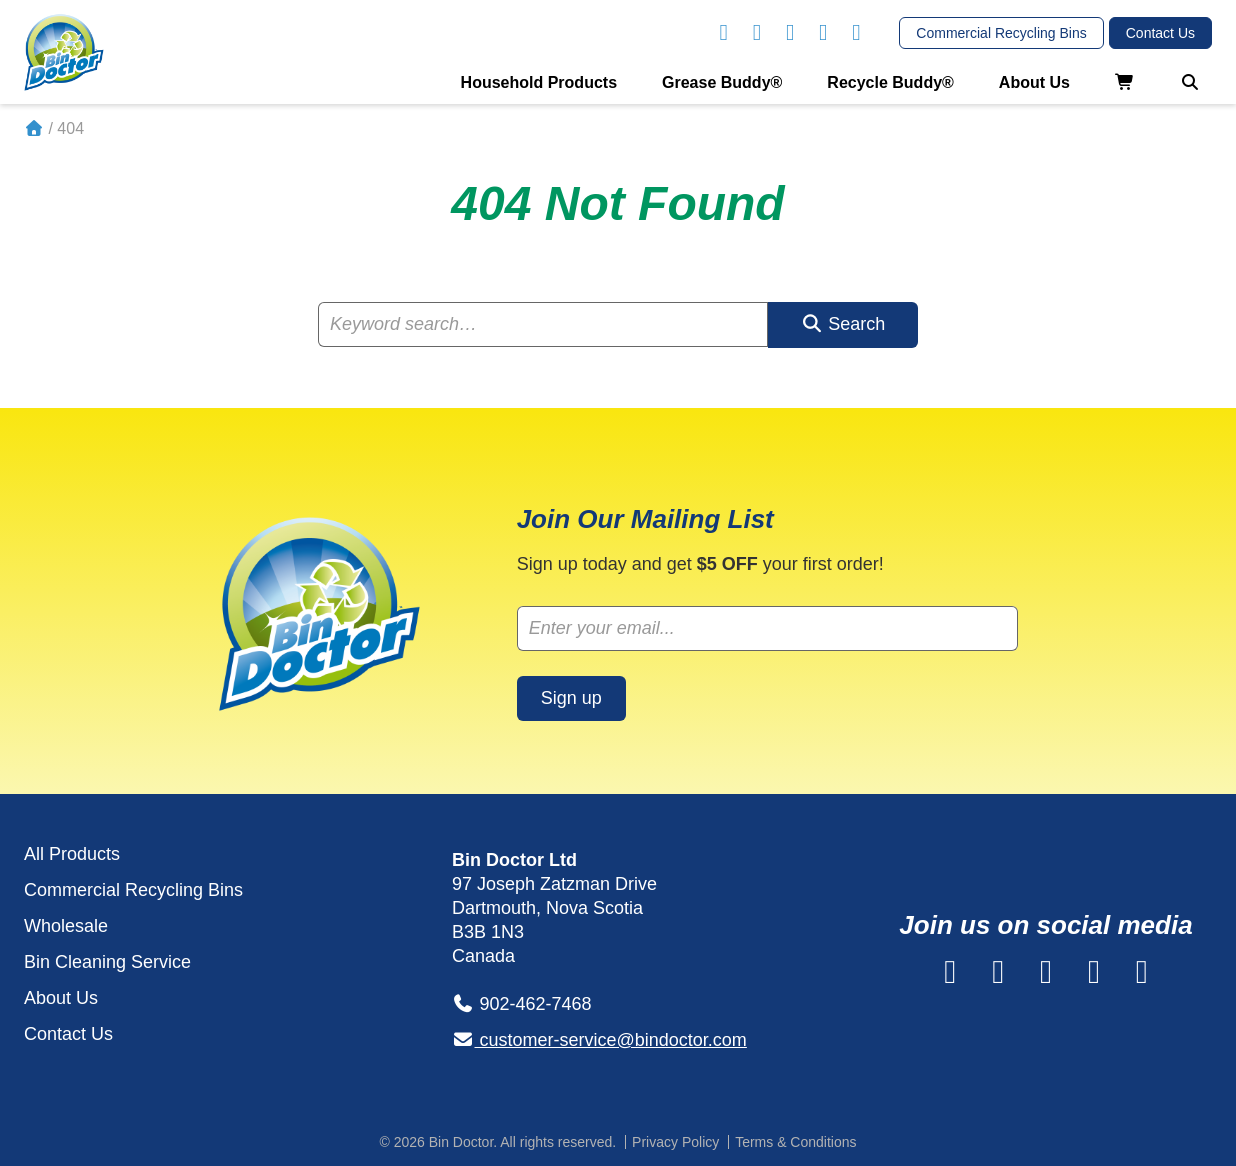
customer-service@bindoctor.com (599, 1040)
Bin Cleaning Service (107, 962)
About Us (1034, 82)
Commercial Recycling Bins (133, 890)
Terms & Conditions (795, 1142)
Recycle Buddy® (890, 82)
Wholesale (66, 926)
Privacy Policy (675, 1142)
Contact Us (68, 1034)
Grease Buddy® (722, 82)
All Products (72, 854)
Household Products (539, 82)
